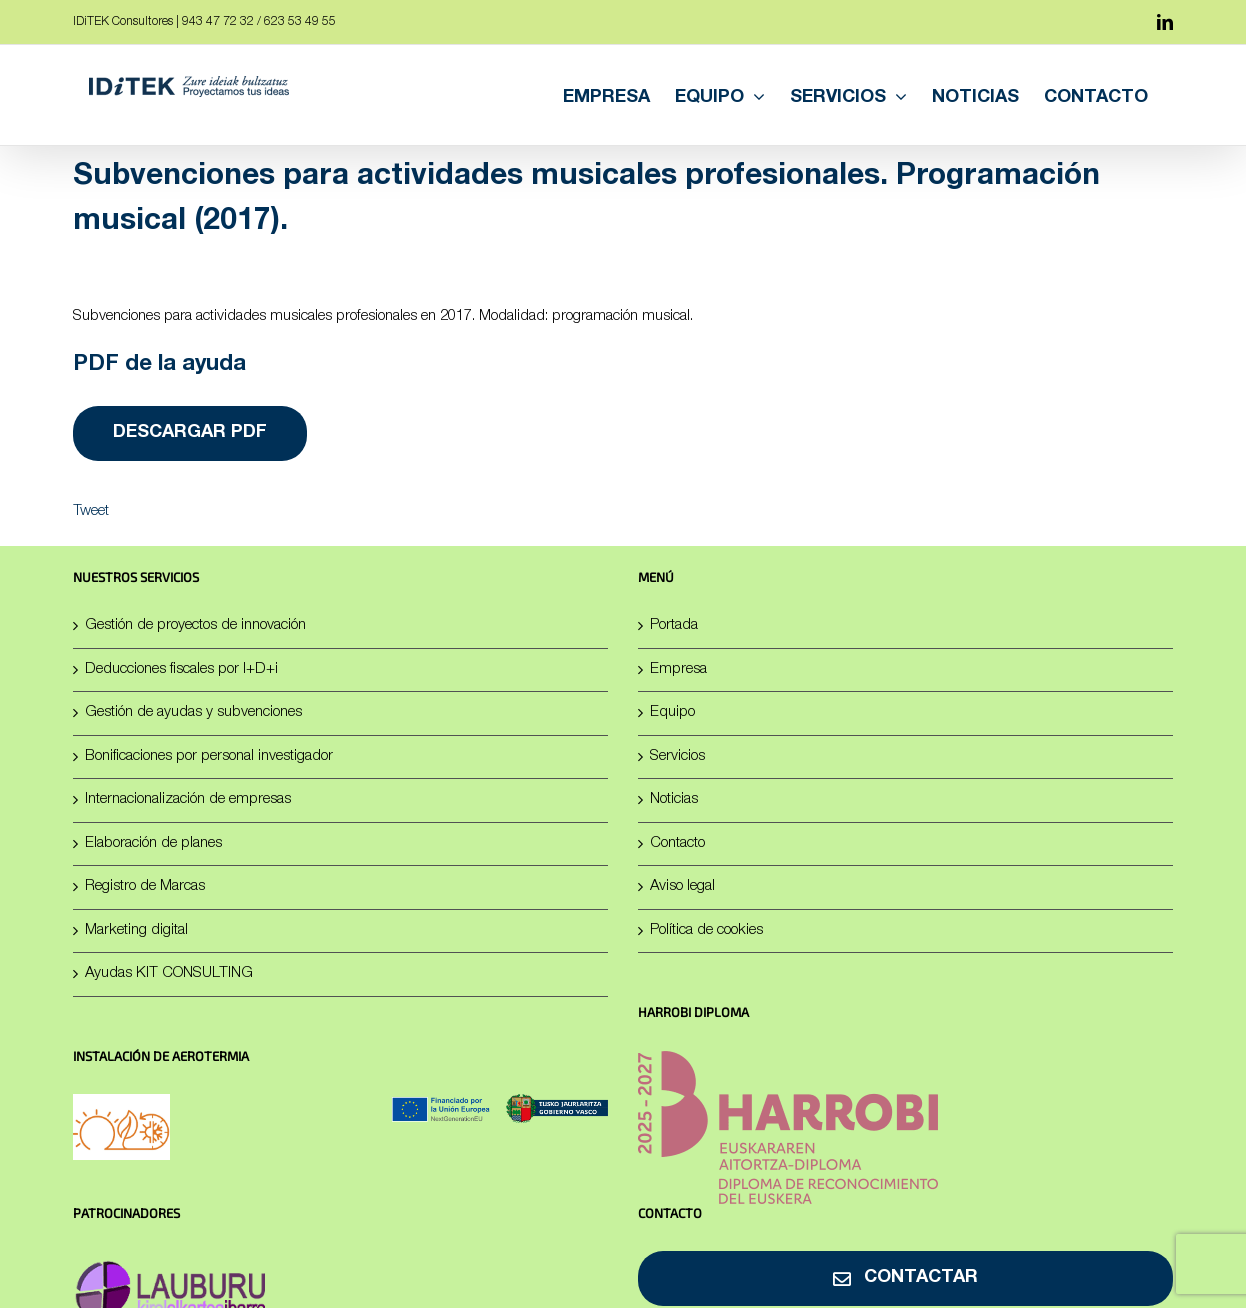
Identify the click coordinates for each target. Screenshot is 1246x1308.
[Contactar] (905, 1278)
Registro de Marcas (145, 886)
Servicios (677, 756)
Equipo (672, 712)
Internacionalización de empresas (188, 799)
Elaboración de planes (153, 843)
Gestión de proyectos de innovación (195, 625)
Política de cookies (706, 930)
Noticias (674, 799)
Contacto (677, 843)
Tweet (91, 511)
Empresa (678, 669)
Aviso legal (682, 886)
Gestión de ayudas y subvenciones (193, 712)
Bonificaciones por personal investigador (209, 756)
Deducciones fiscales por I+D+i (181, 669)
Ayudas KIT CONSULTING (169, 973)
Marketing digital (136, 930)
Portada (674, 625)
